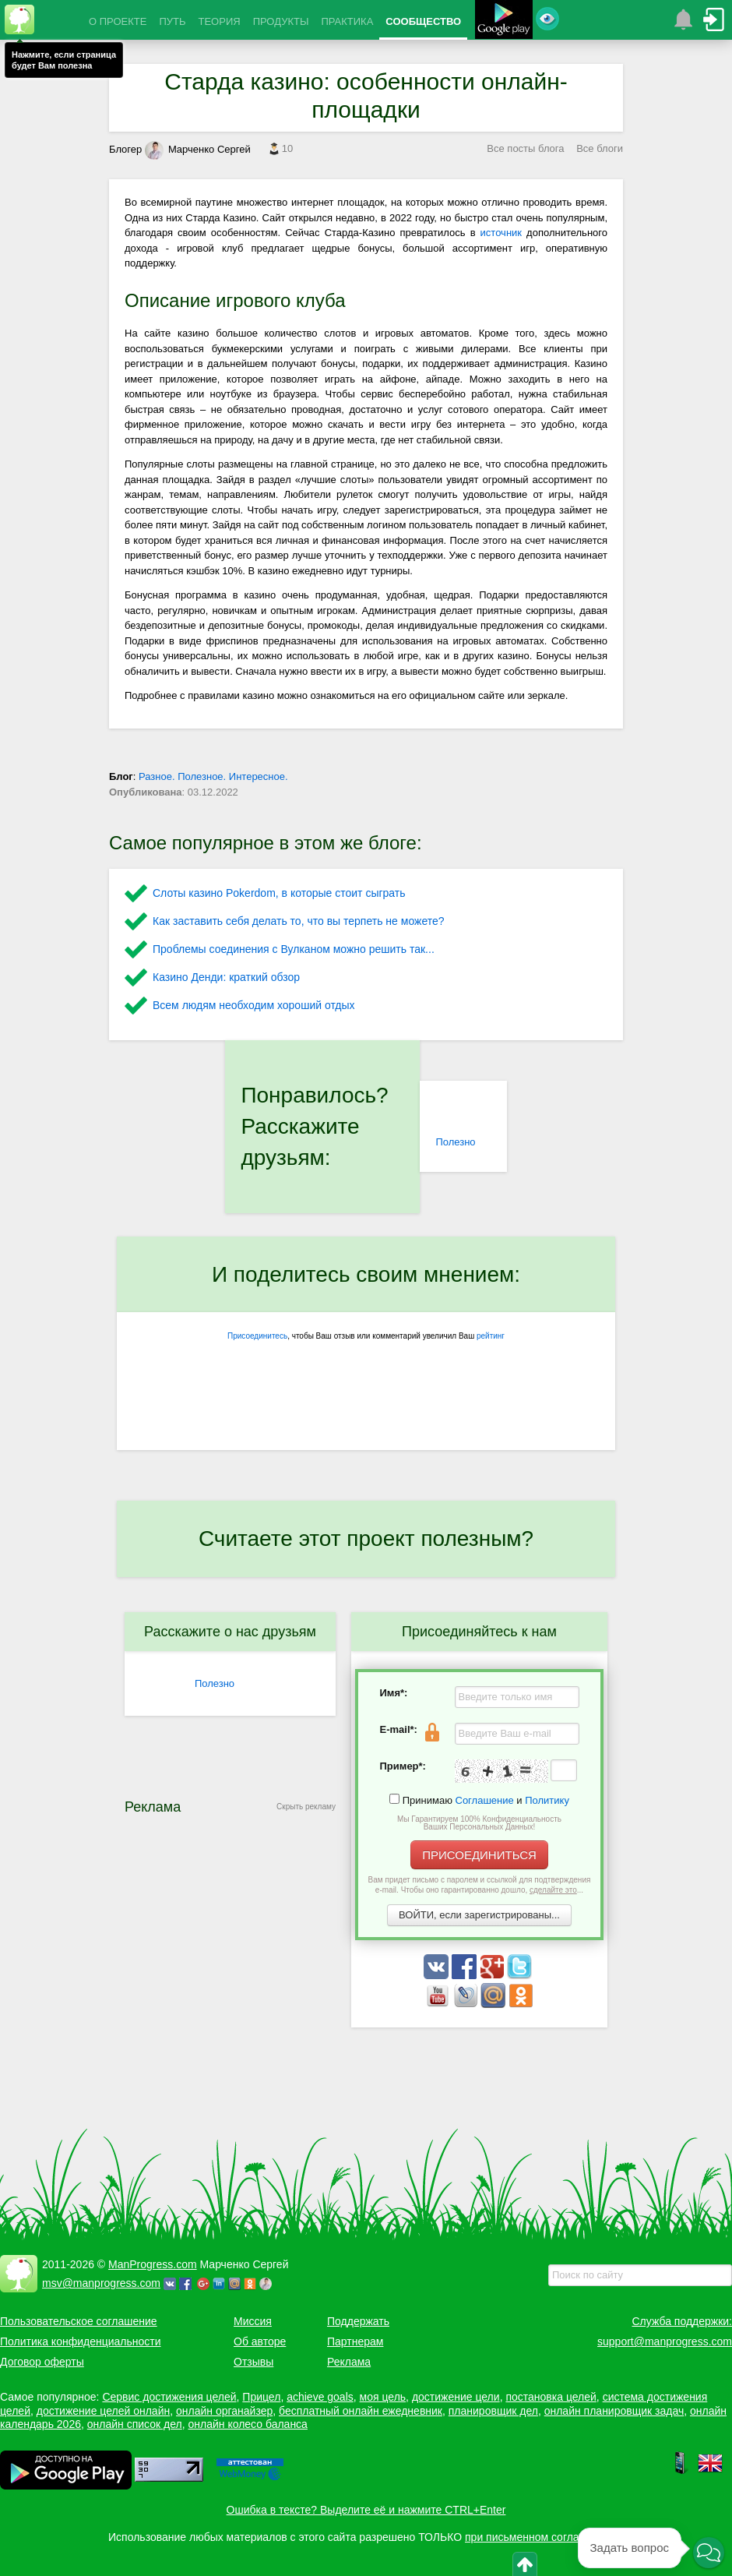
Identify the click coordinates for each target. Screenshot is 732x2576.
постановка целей (550, 2397)
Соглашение (485, 1800)
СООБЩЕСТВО (423, 21)
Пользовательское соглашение (78, 2321)
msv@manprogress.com (101, 2283)
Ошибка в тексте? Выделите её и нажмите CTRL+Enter (366, 2510)
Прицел (261, 2397)
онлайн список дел (134, 2424)
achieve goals (320, 2397)
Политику (547, 1800)
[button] (708, 2553)
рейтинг (491, 1336)
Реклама (349, 2361)
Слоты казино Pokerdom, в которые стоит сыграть (279, 893)
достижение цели (456, 2397)
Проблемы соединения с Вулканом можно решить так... (294, 949)
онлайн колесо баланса (247, 2424)
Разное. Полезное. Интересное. (213, 776)
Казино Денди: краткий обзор (226, 977)
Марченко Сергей (198, 149)
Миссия (253, 2321)
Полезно (455, 1142)
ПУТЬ (172, 21)
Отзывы (253, 2361)
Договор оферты (42, 2361)
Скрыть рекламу (306, 1806)
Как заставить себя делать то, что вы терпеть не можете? (299, 921)
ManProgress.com (152, 2264)
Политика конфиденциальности (80, 2341)
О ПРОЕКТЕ (117, 21)
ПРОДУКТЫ (281, 21)
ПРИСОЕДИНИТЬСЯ (479, 1854)
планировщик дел (493, 2411)
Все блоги (599, 148)
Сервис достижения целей (169, 2397)
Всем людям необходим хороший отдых (254, 1005)
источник (501, 232)
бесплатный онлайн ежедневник (360, 2411)
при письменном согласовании (543, 2537)
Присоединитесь (257, 1336)
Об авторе (260, 2341)
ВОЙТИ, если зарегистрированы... (479, 1915)
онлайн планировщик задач (614, 2411)
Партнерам (355, 2341)
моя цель (383, 2397)
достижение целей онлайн (103, 2411)
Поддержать (358, 2321)
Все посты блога (525, 148)
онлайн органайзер (224, 2411)
